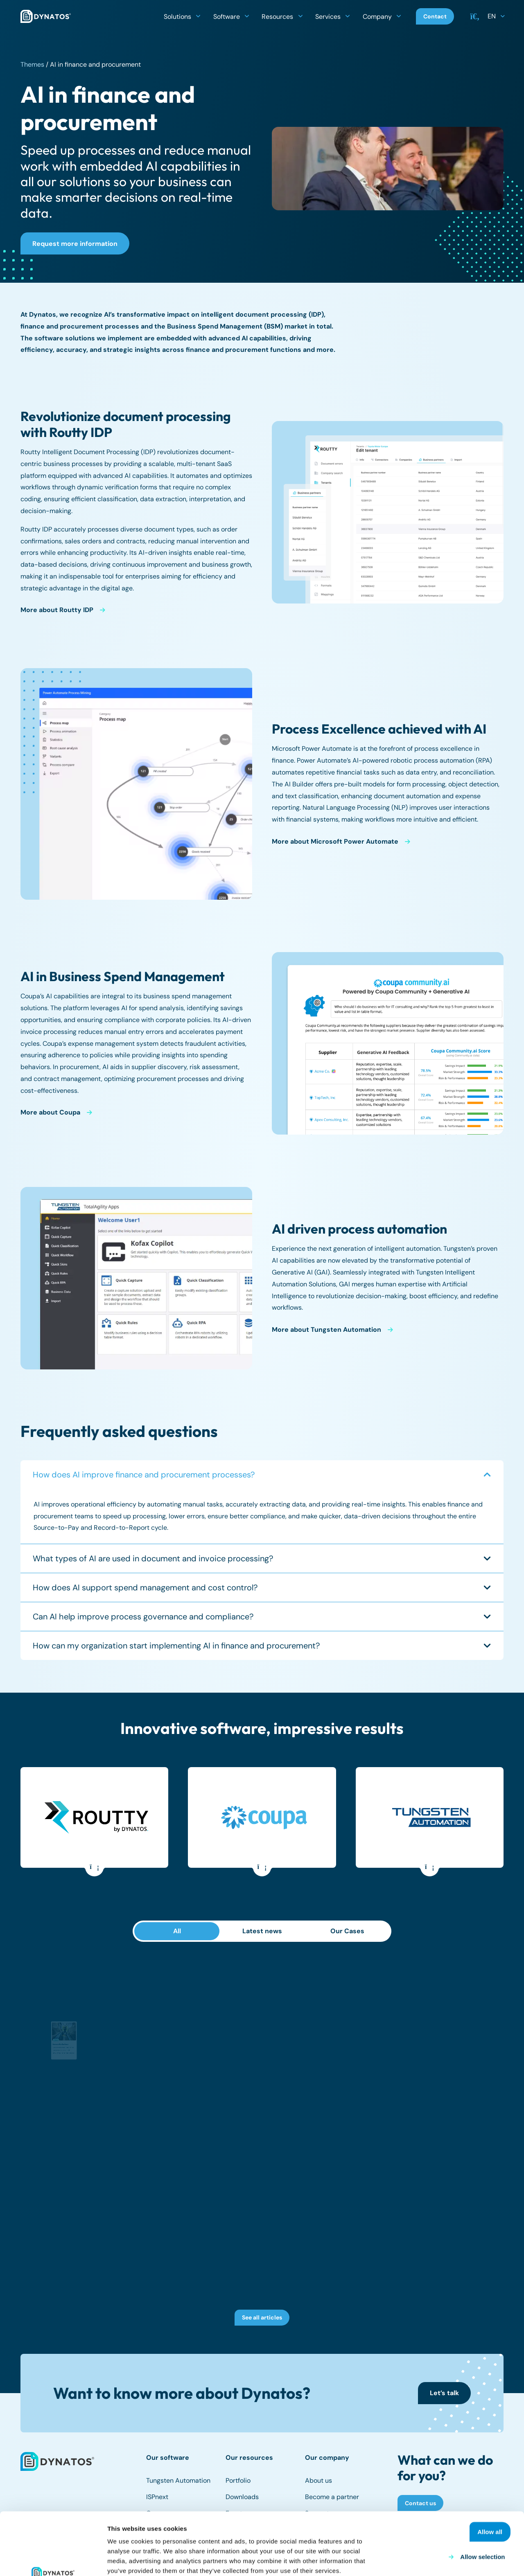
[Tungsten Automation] (431, 1817)
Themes (32, 64)
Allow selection (482, 2498)
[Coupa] (263, 1817)
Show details (430, 2559)
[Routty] (96, 1817)
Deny (500, 2523)
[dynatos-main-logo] (45, 16)
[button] (198, 16)
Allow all (489, 2473)
